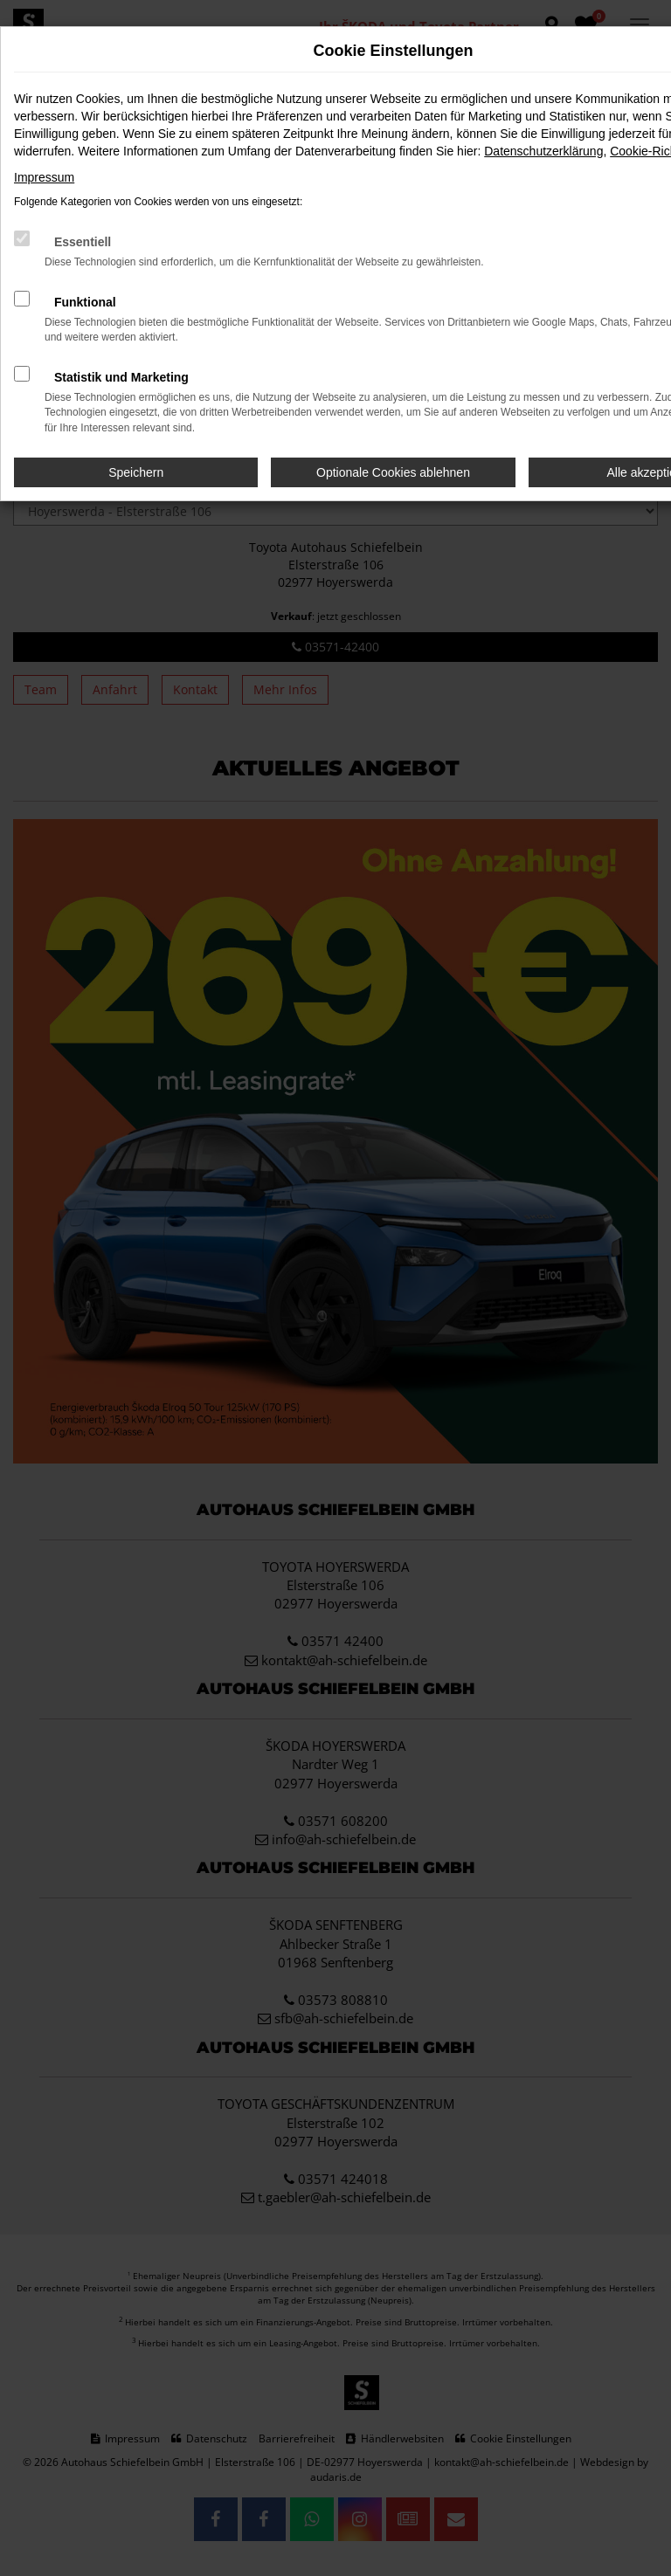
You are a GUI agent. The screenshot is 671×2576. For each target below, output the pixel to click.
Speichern (135, 472)
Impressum (44, 177)
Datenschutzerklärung (543, 151)
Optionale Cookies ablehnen (393, 472)
